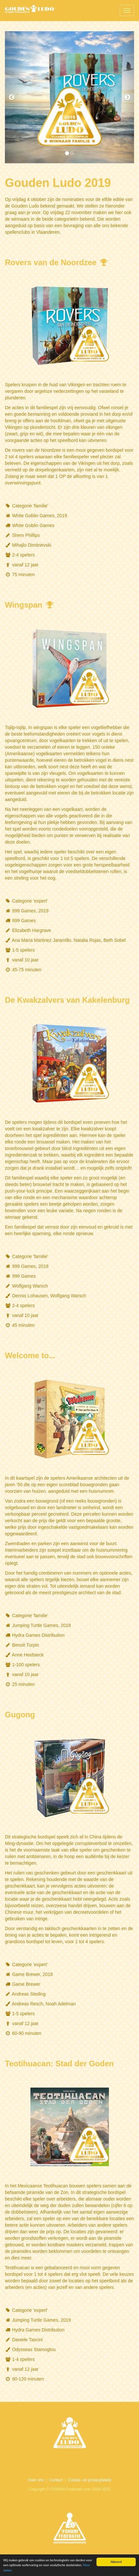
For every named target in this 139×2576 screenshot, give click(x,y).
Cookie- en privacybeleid (89, 2480)
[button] (14, 97)
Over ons (36, 2480)
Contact (55, 2480)
